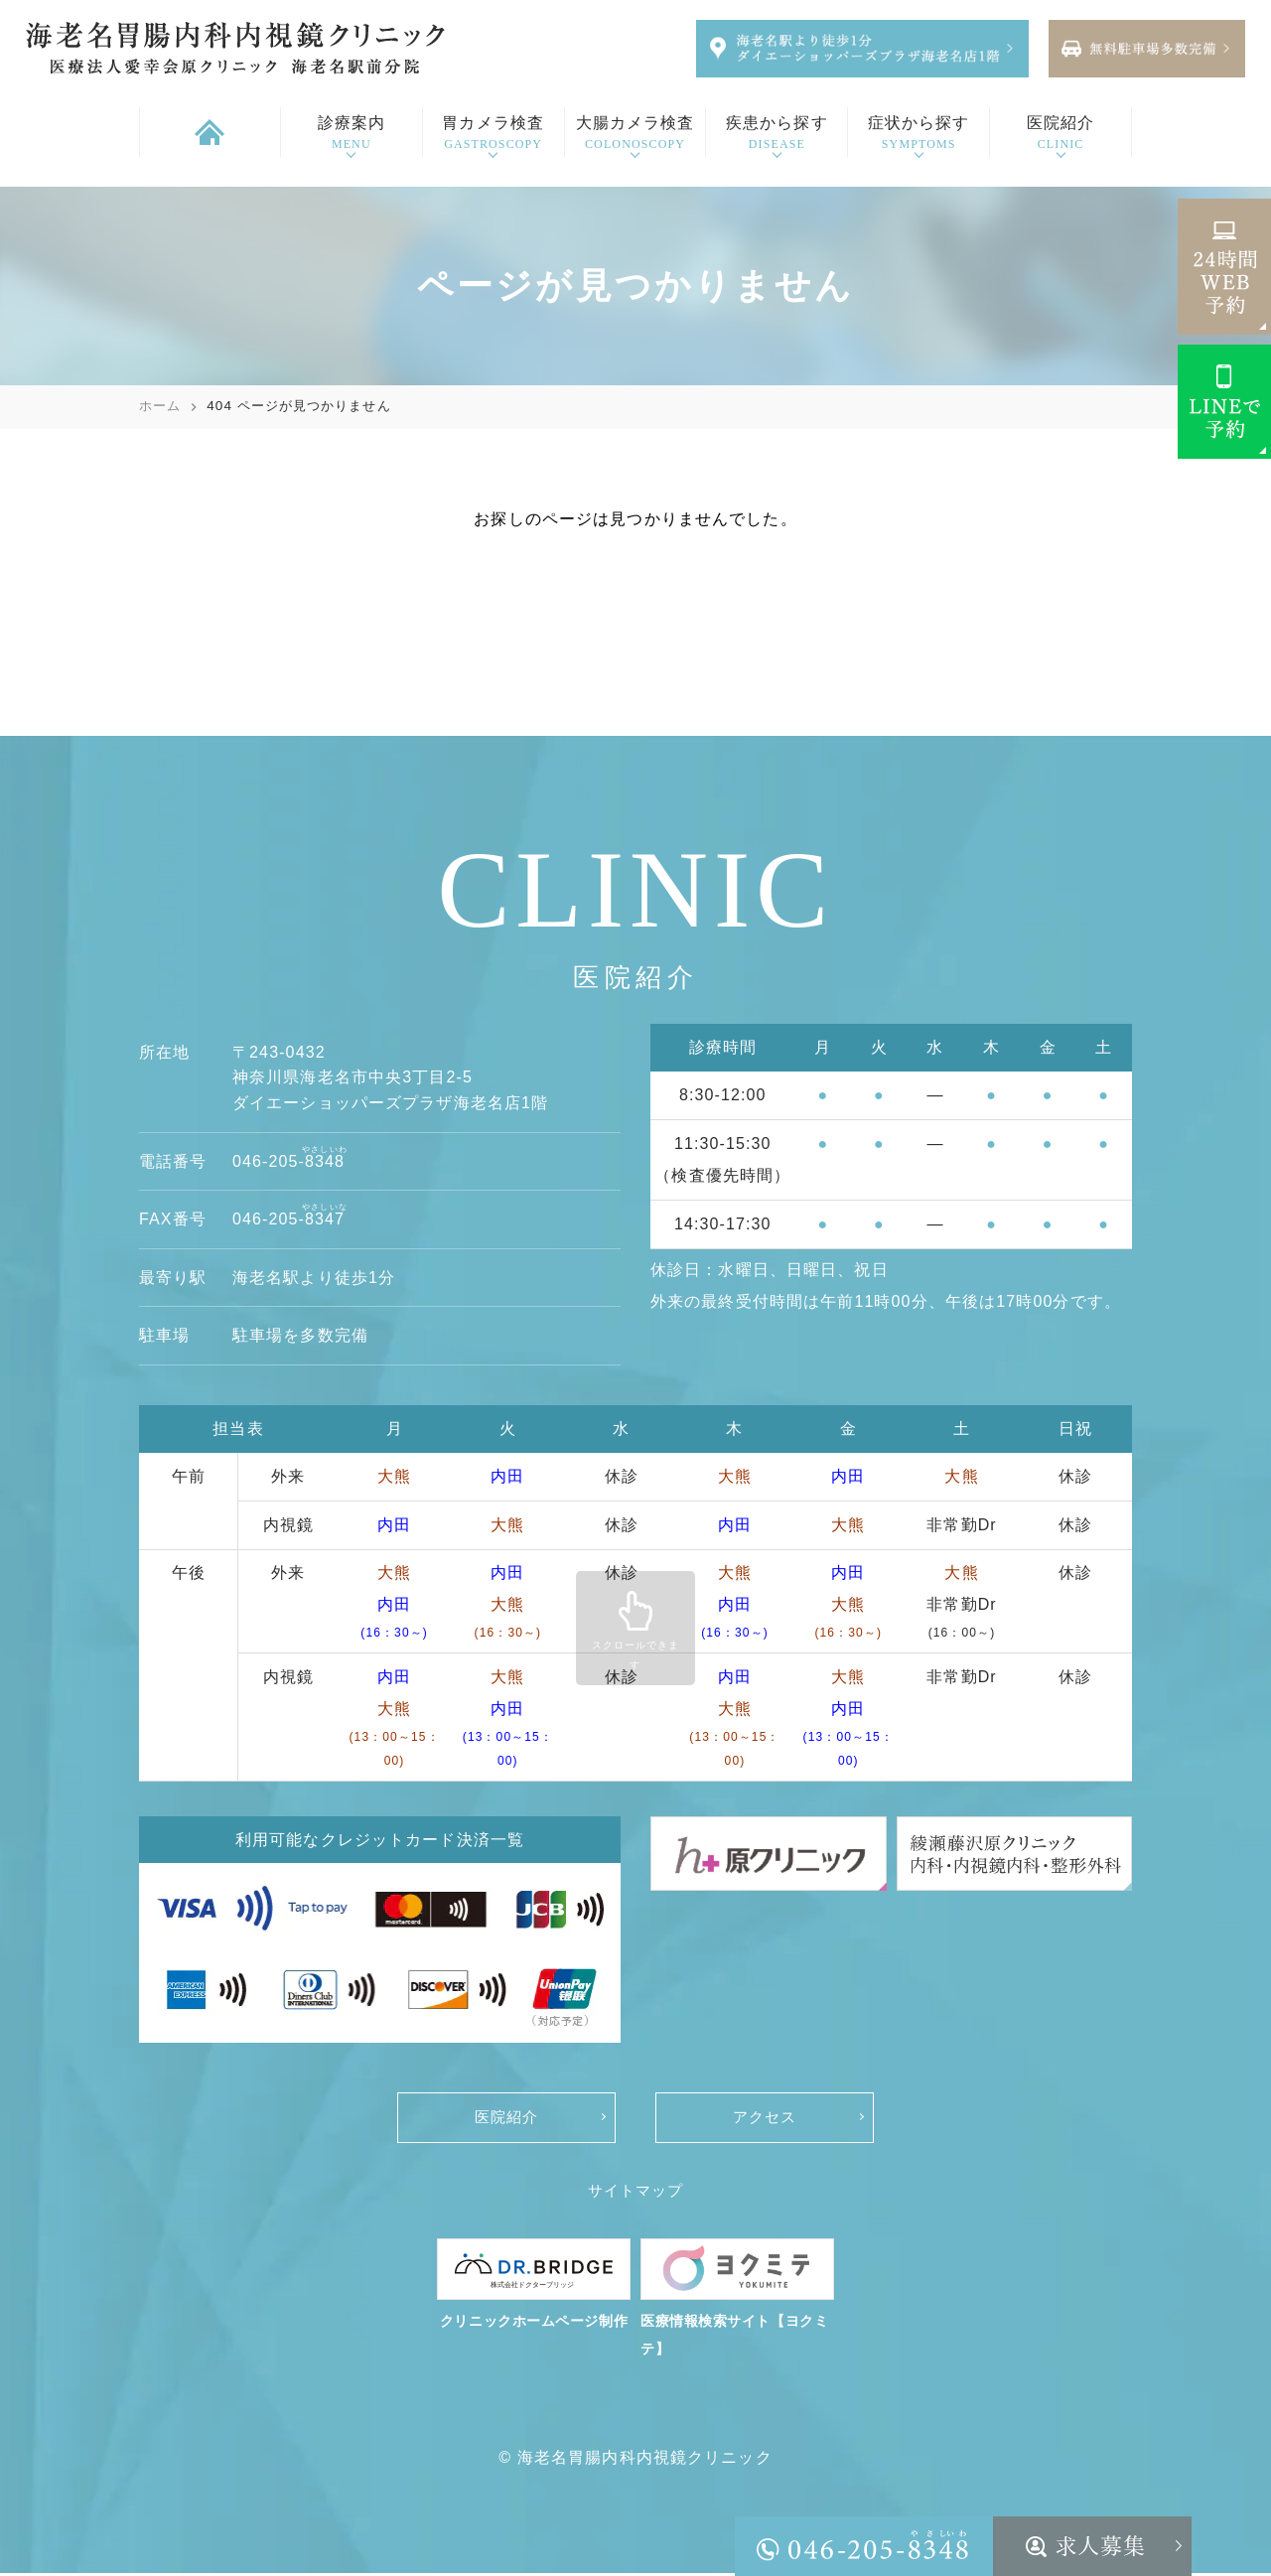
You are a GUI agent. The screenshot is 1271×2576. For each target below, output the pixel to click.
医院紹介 (506, 2117)
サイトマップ (636, 2192)
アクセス (764, 2117)
